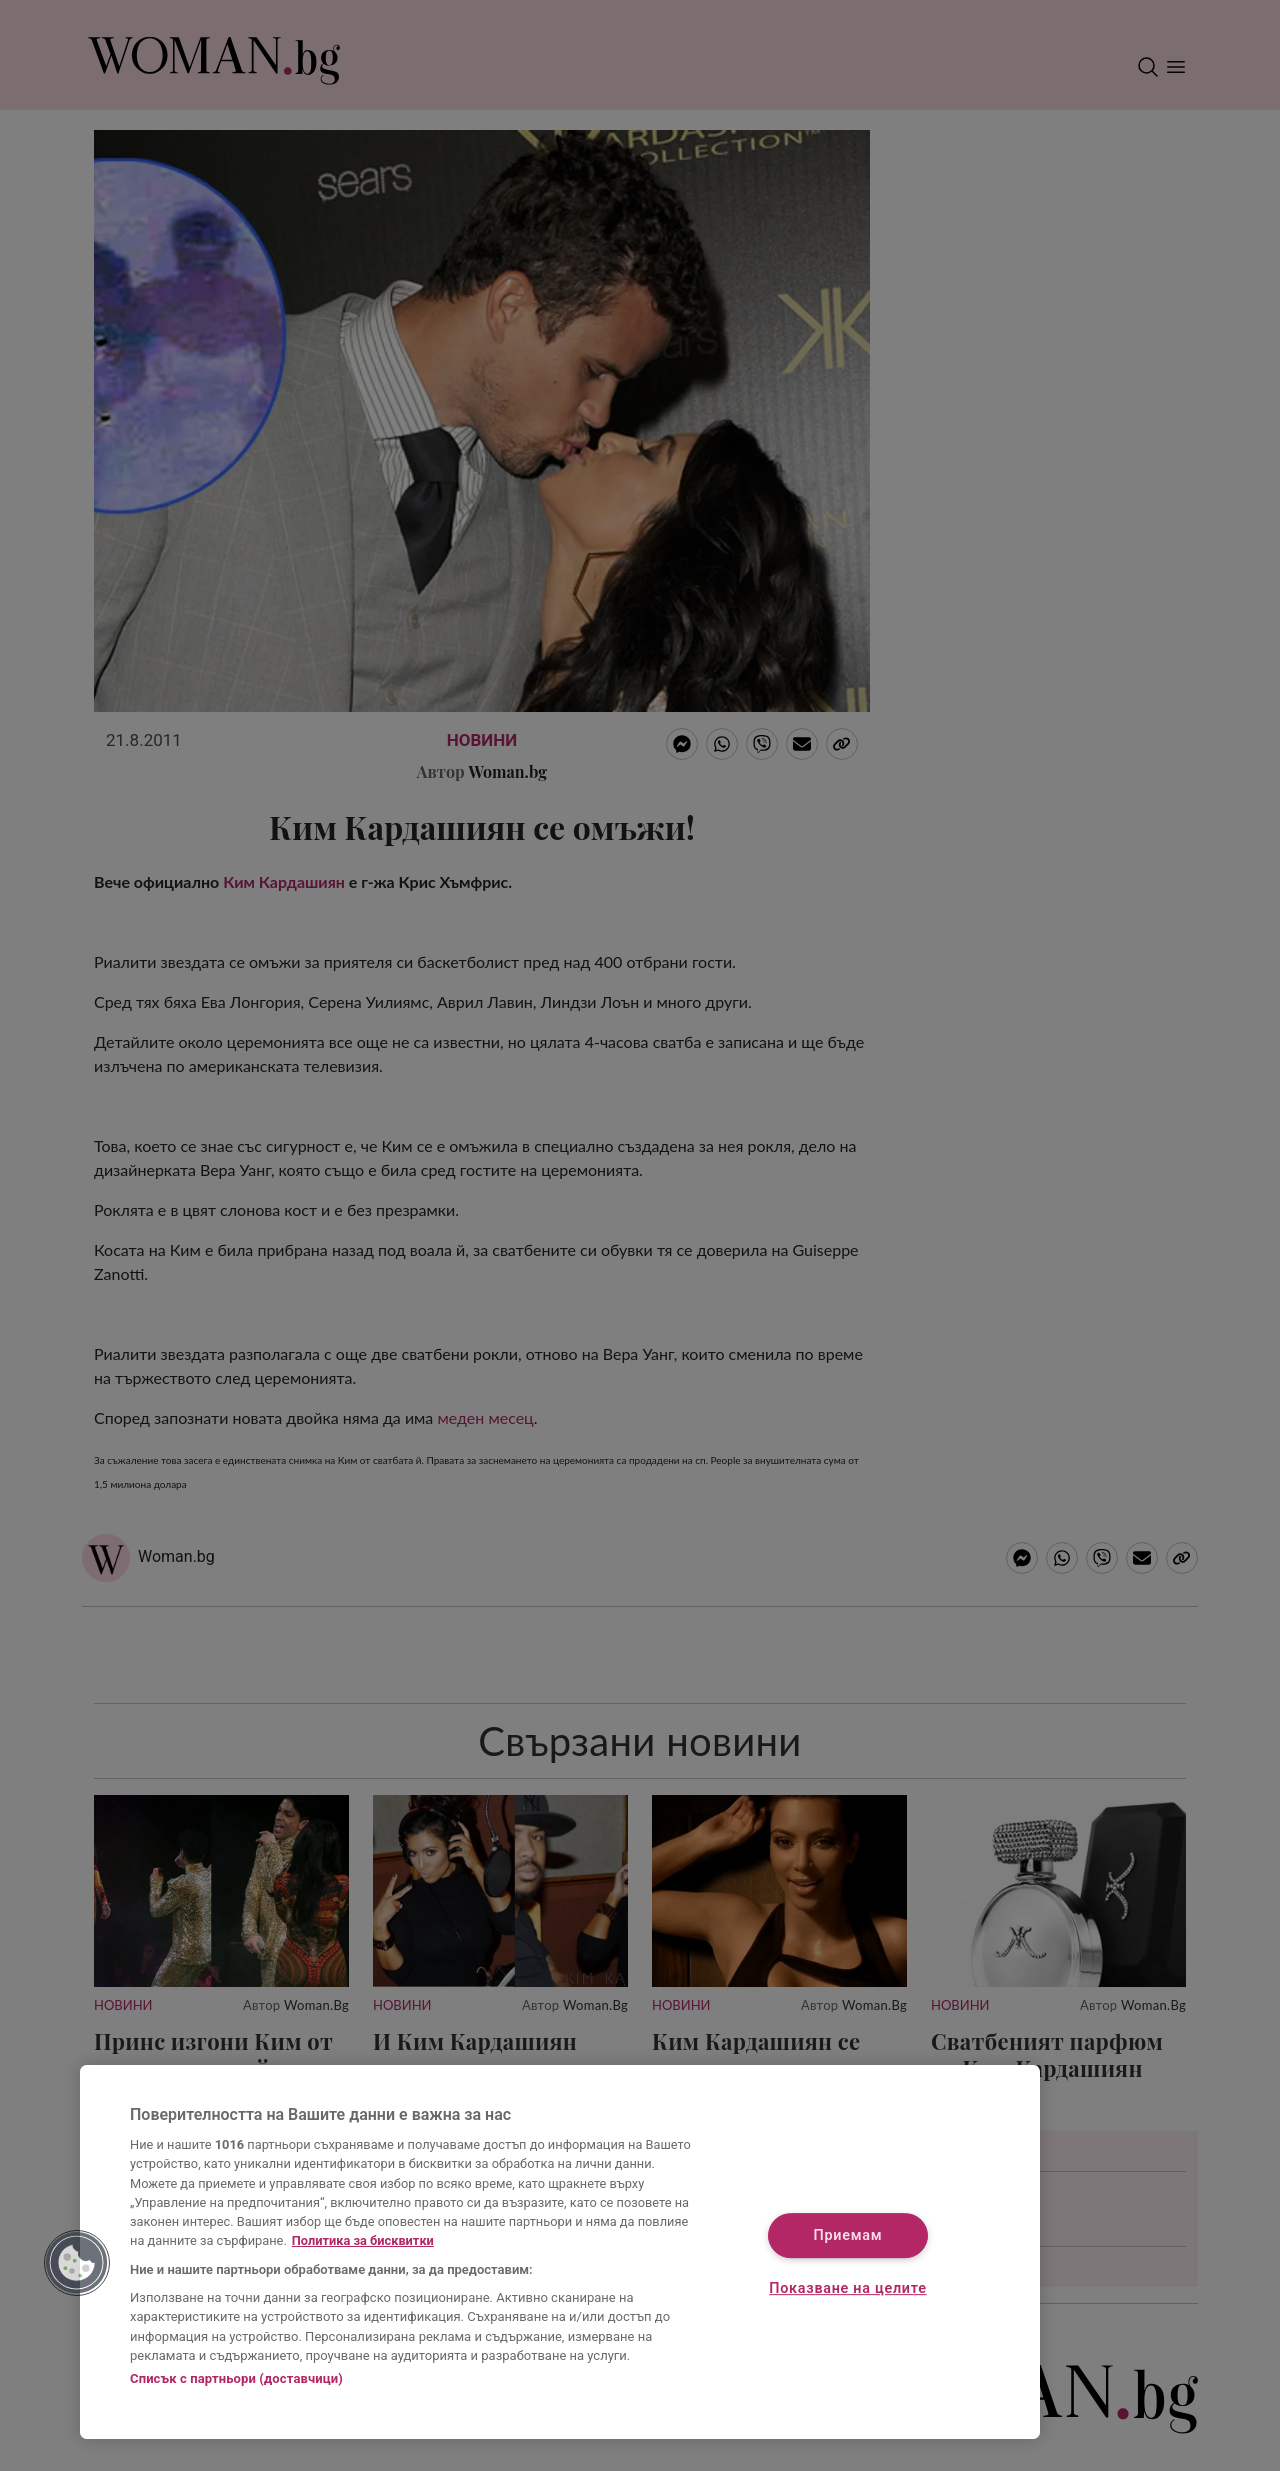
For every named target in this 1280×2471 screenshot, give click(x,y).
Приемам (848, 2235)
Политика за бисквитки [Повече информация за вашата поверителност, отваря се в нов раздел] (363, 2240)
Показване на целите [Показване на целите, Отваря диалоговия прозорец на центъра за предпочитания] (847, 2289)
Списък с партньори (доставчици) (236, 2378)
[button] (77, 2263)
